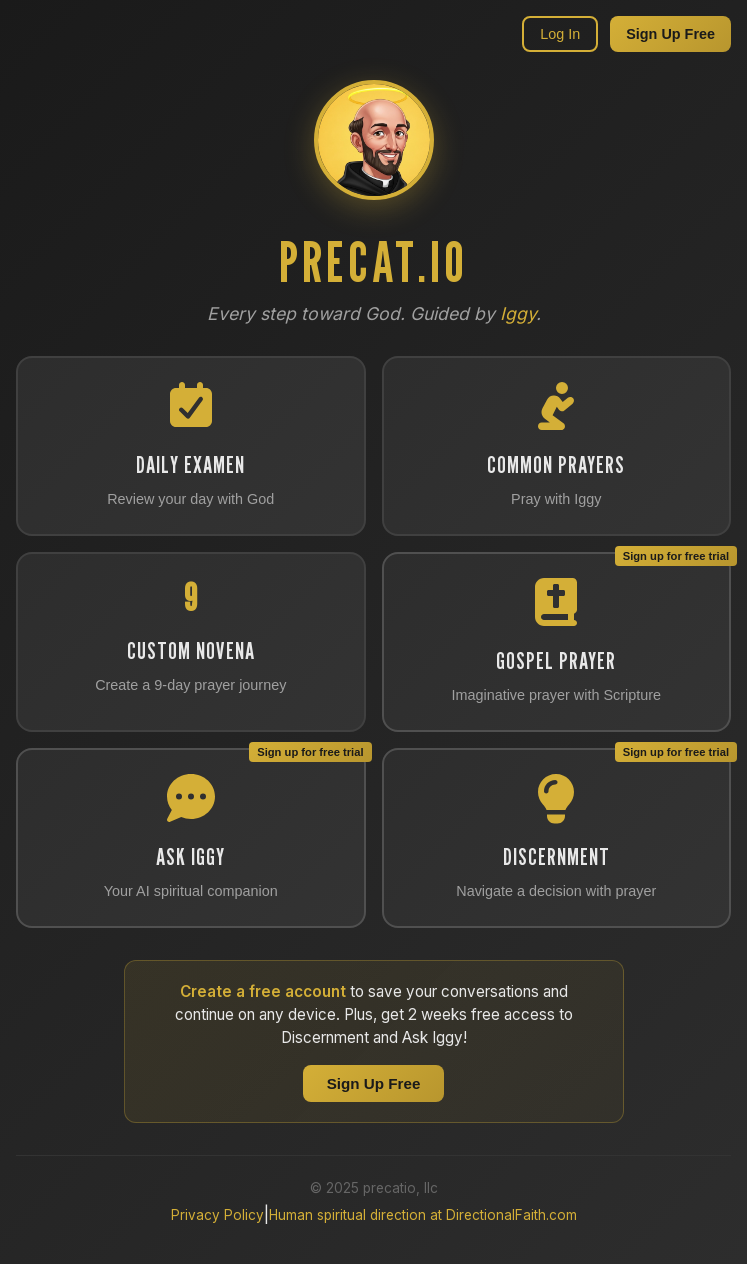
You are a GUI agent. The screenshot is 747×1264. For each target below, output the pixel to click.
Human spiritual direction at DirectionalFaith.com (423, 1215)
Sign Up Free (670, 34)
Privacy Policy (217, 1215)
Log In (560, 34)
